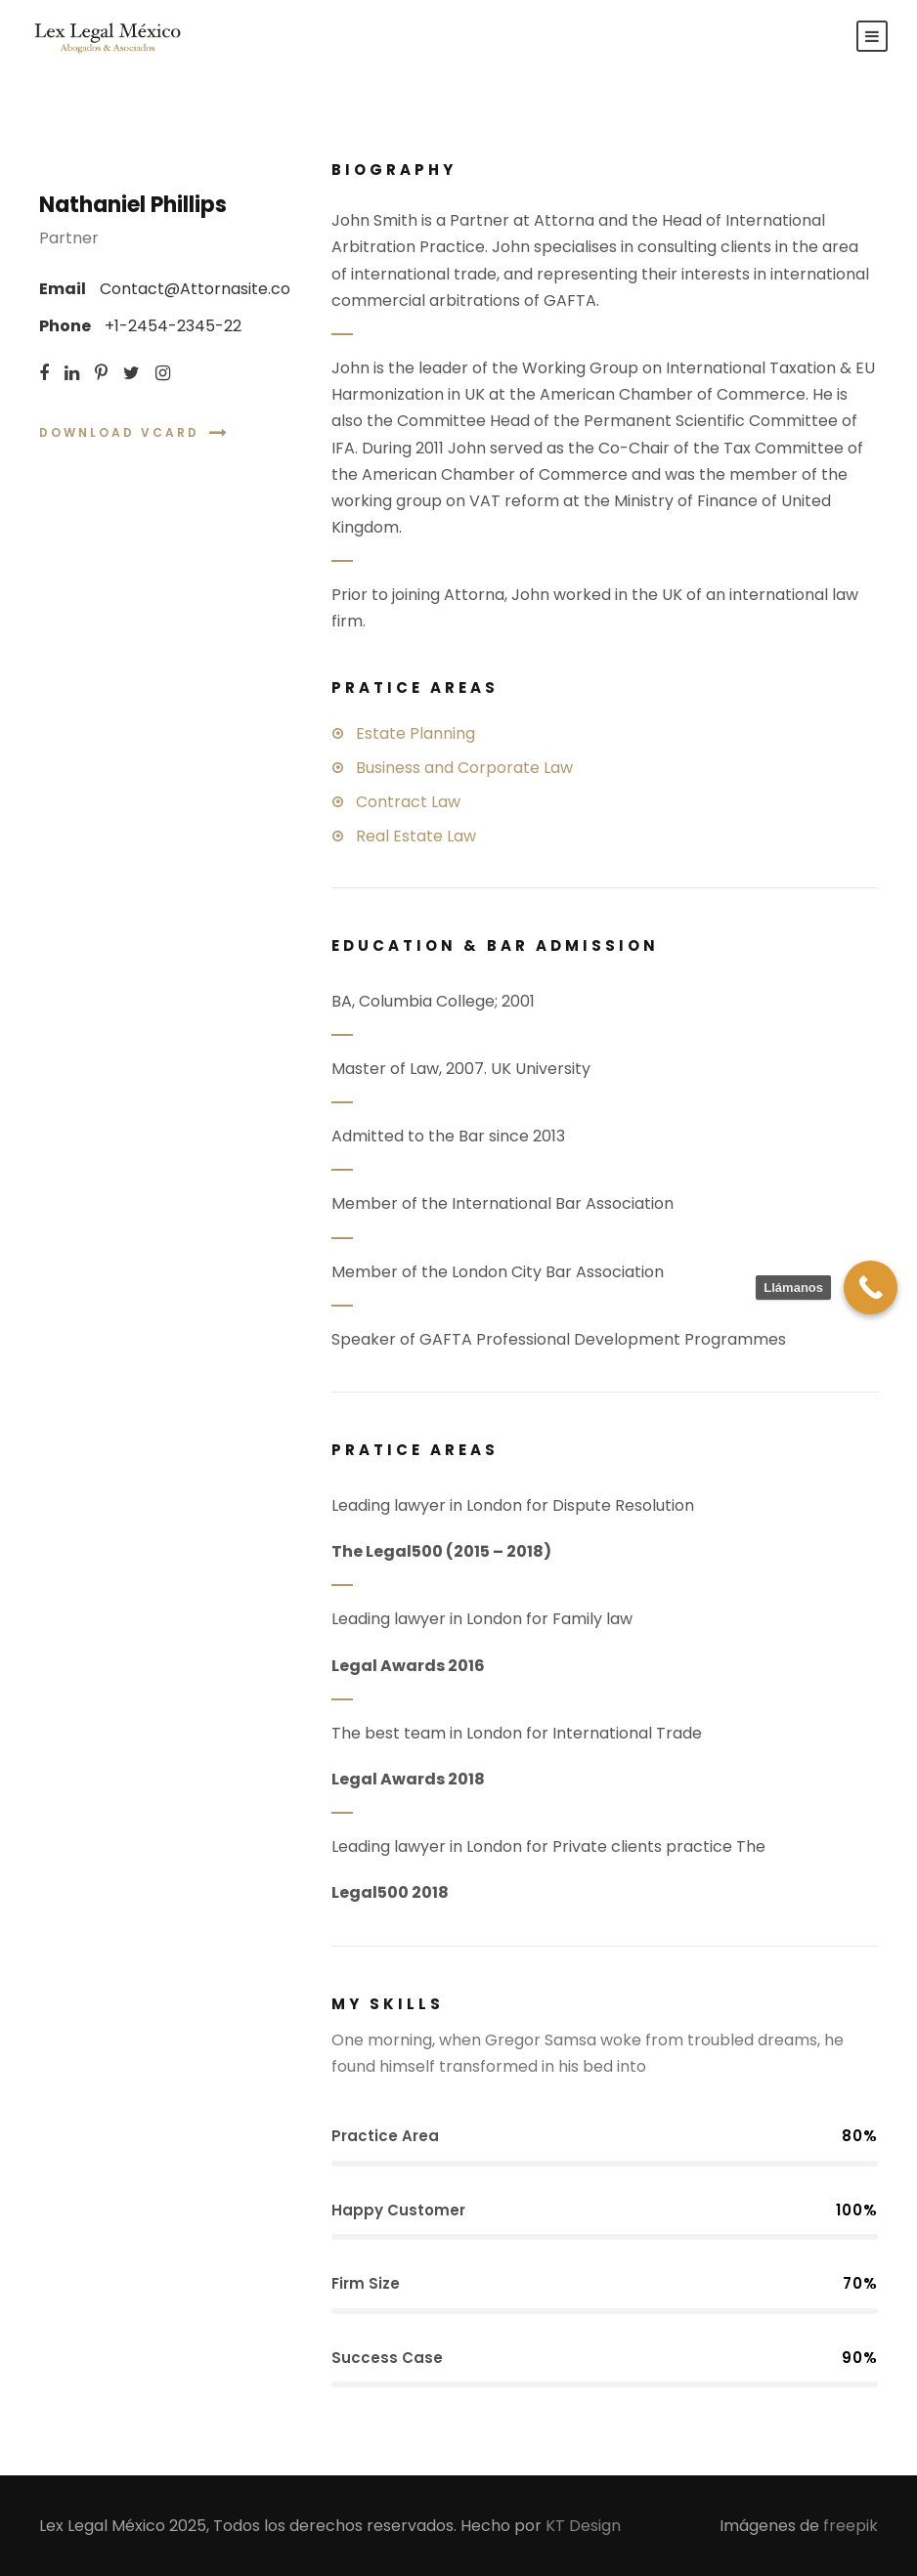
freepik (850, 2525)
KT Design (583, 2525)
